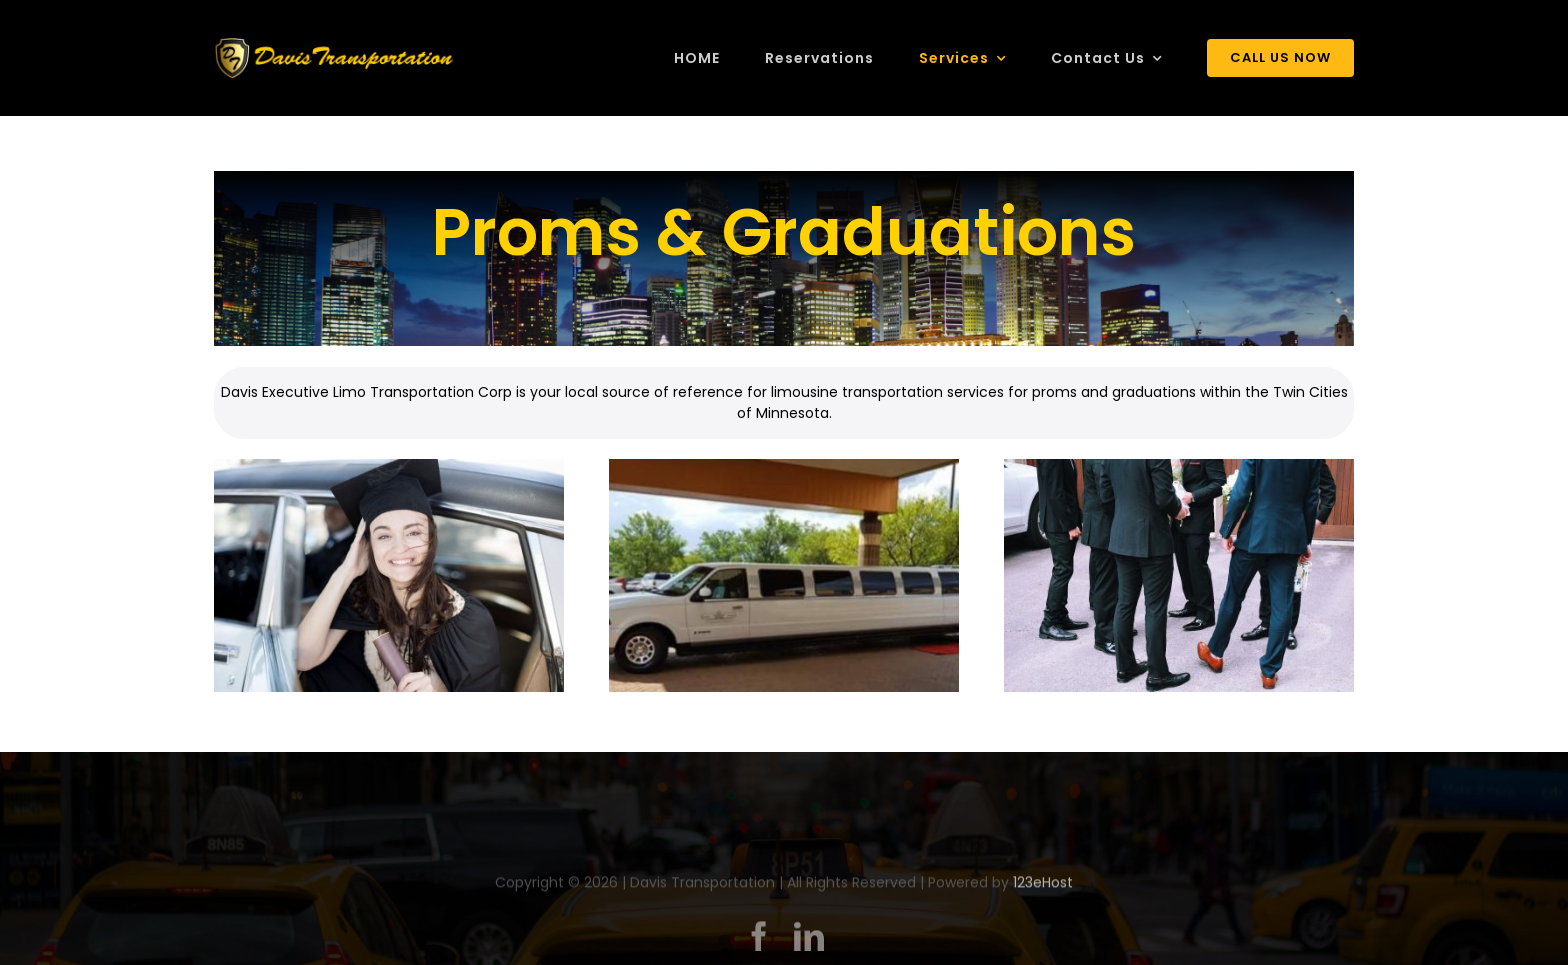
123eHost (1043, 886)
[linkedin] (809, 940)
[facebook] (759, 940)
